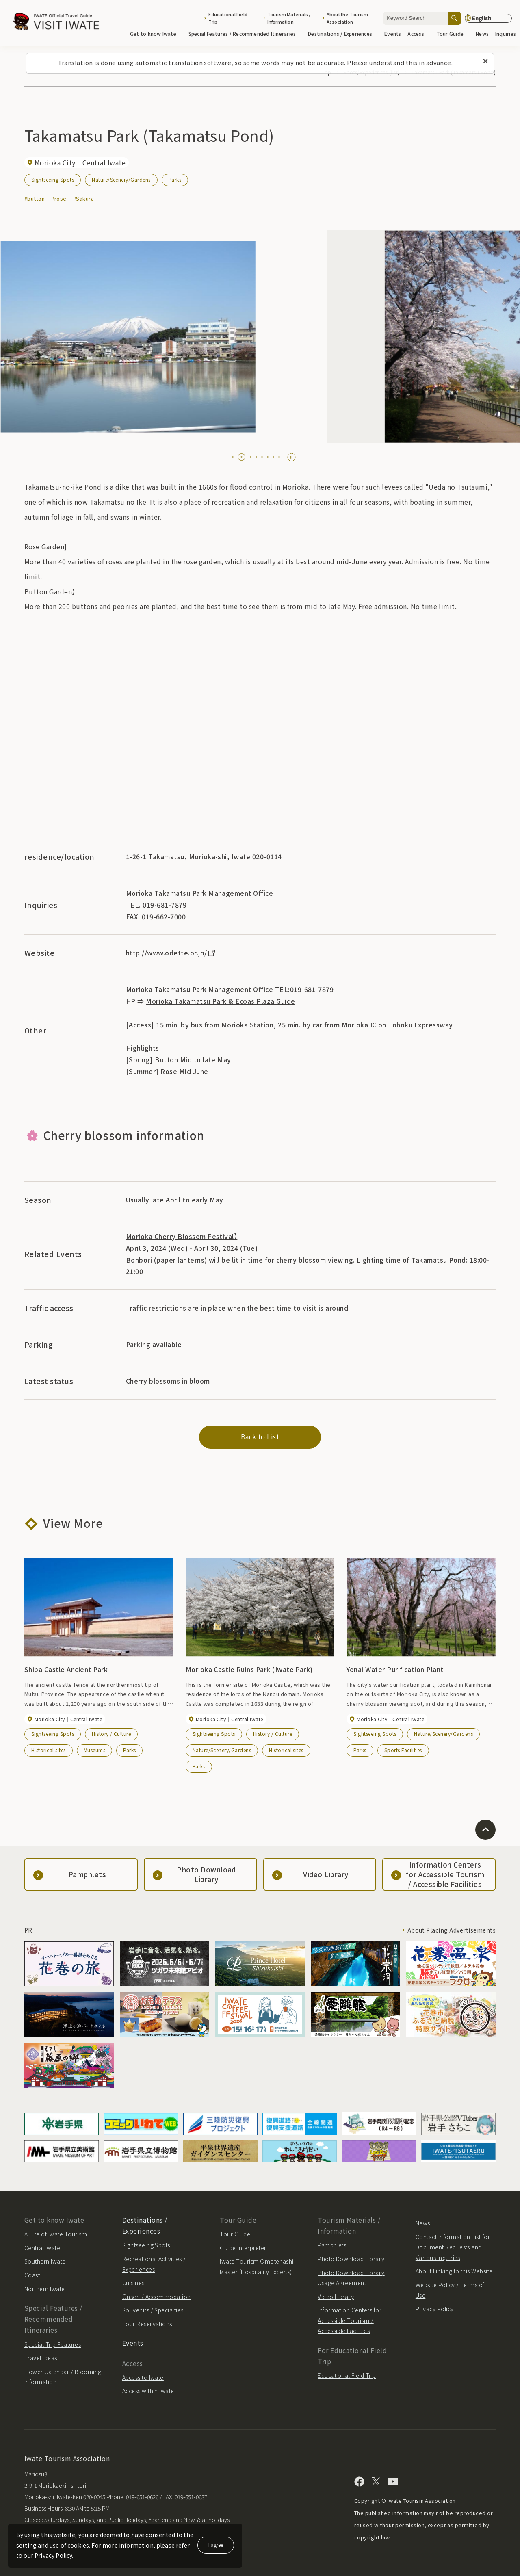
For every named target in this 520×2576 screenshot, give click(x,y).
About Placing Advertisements (451, 1930)
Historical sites (48, 1749)
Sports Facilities (403, 1749)
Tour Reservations (147, 2324)
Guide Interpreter (243, 2248)
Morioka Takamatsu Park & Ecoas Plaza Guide (220, 1001)
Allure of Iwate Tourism (55, 2234)
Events (392, 33)
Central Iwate (42, 2248)
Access (418, 33)
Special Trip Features (52, 2344)
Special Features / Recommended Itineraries (244, 33)
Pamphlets (332, 2245)
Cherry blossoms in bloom (168, 1381)
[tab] (233, 457)
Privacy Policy (435, 2309)
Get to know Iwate (156, 33)
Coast (32, 2275)
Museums (94, 1749)
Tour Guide (452, 33)
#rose (58, 198)
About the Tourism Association (347, 18)
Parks (175, 179)
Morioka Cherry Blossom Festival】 (181, 1236)
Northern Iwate (44, 2289)
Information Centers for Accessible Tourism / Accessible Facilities (349, 2320)
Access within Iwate (148, 2391)
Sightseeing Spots (52, 179)
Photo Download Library (351, 2259)
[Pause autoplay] (291, 457)
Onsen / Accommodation (156, 2296)
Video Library (336, 2296)
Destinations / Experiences (343, 33)
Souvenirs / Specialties (153, 2310)
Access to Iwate (143, 2377)
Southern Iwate (45, 2261)
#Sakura (83, 198)
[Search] (454, 18)
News (482, 33)
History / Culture (111, 1733)
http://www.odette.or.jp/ (171, 953)
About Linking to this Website (454, 2271)
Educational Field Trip (227, 18)
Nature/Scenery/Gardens (121, 179)
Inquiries (505, 33)
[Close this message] (485, 61)
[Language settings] (488, 18)
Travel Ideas (40, 2358)
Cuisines (133, 2283)
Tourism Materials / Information (289, 18)
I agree (215, 2544)
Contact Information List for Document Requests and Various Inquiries (453, 2247)
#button (34, 198)
